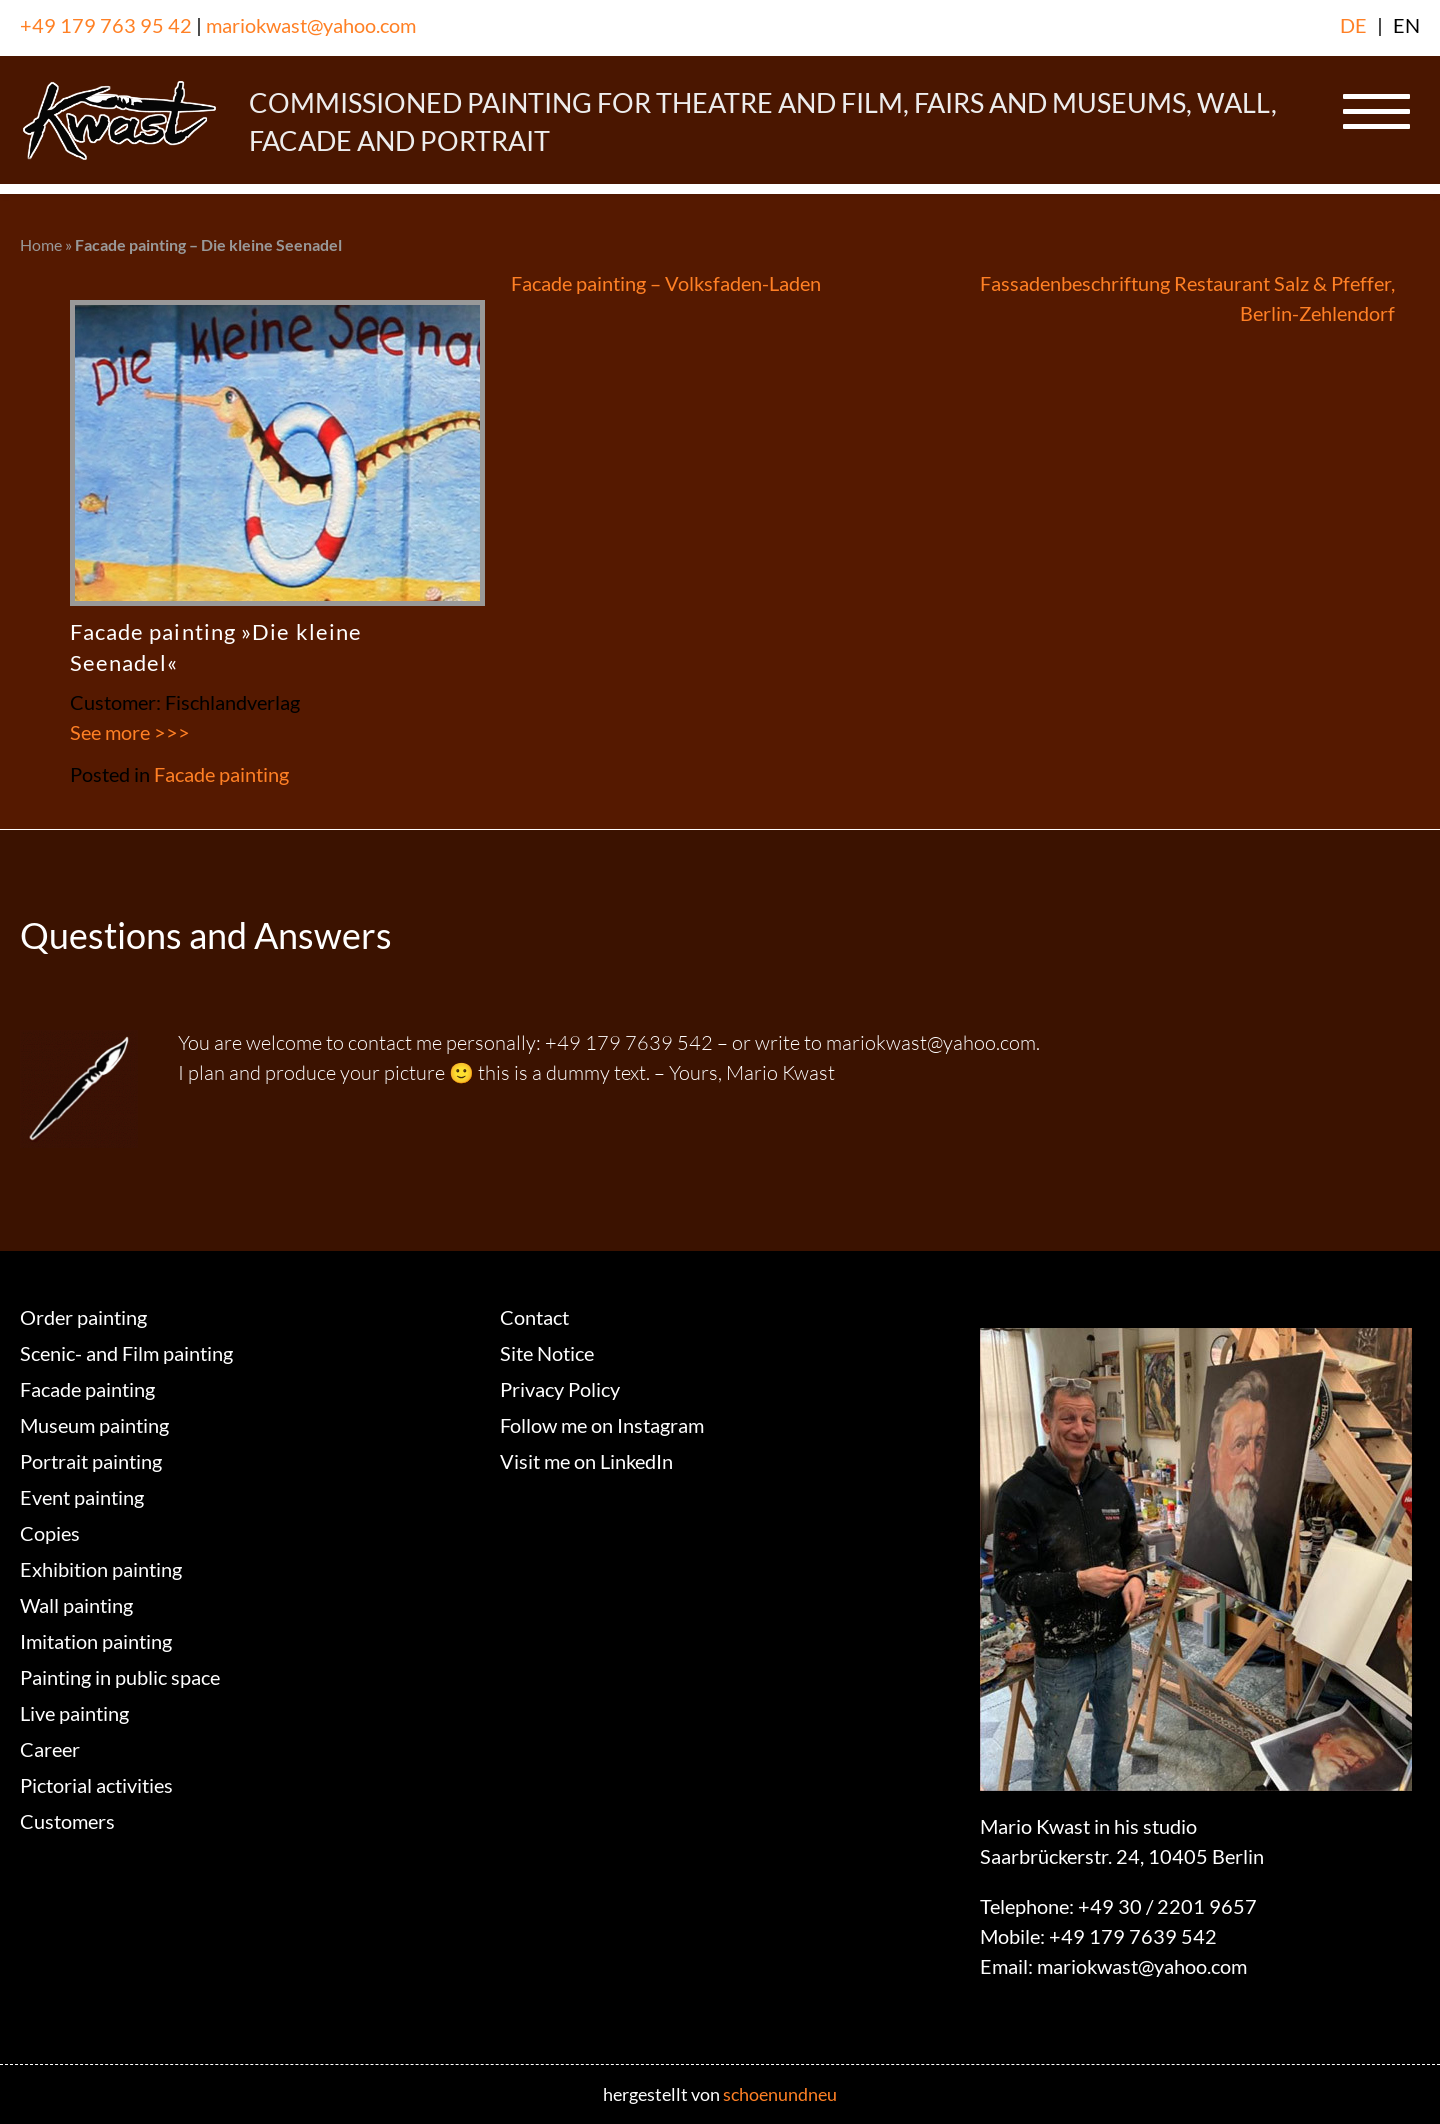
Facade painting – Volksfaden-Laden (666, 283)
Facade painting (221, 774)
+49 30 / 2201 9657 (1167, 1906)
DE (1353, 25)
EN (1406, 25)
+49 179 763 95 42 (106, 25)
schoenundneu (780, 2094)
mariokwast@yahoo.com (311, 25)
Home (41, 244)
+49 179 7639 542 (1133, 1936)
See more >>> (130, 732)
